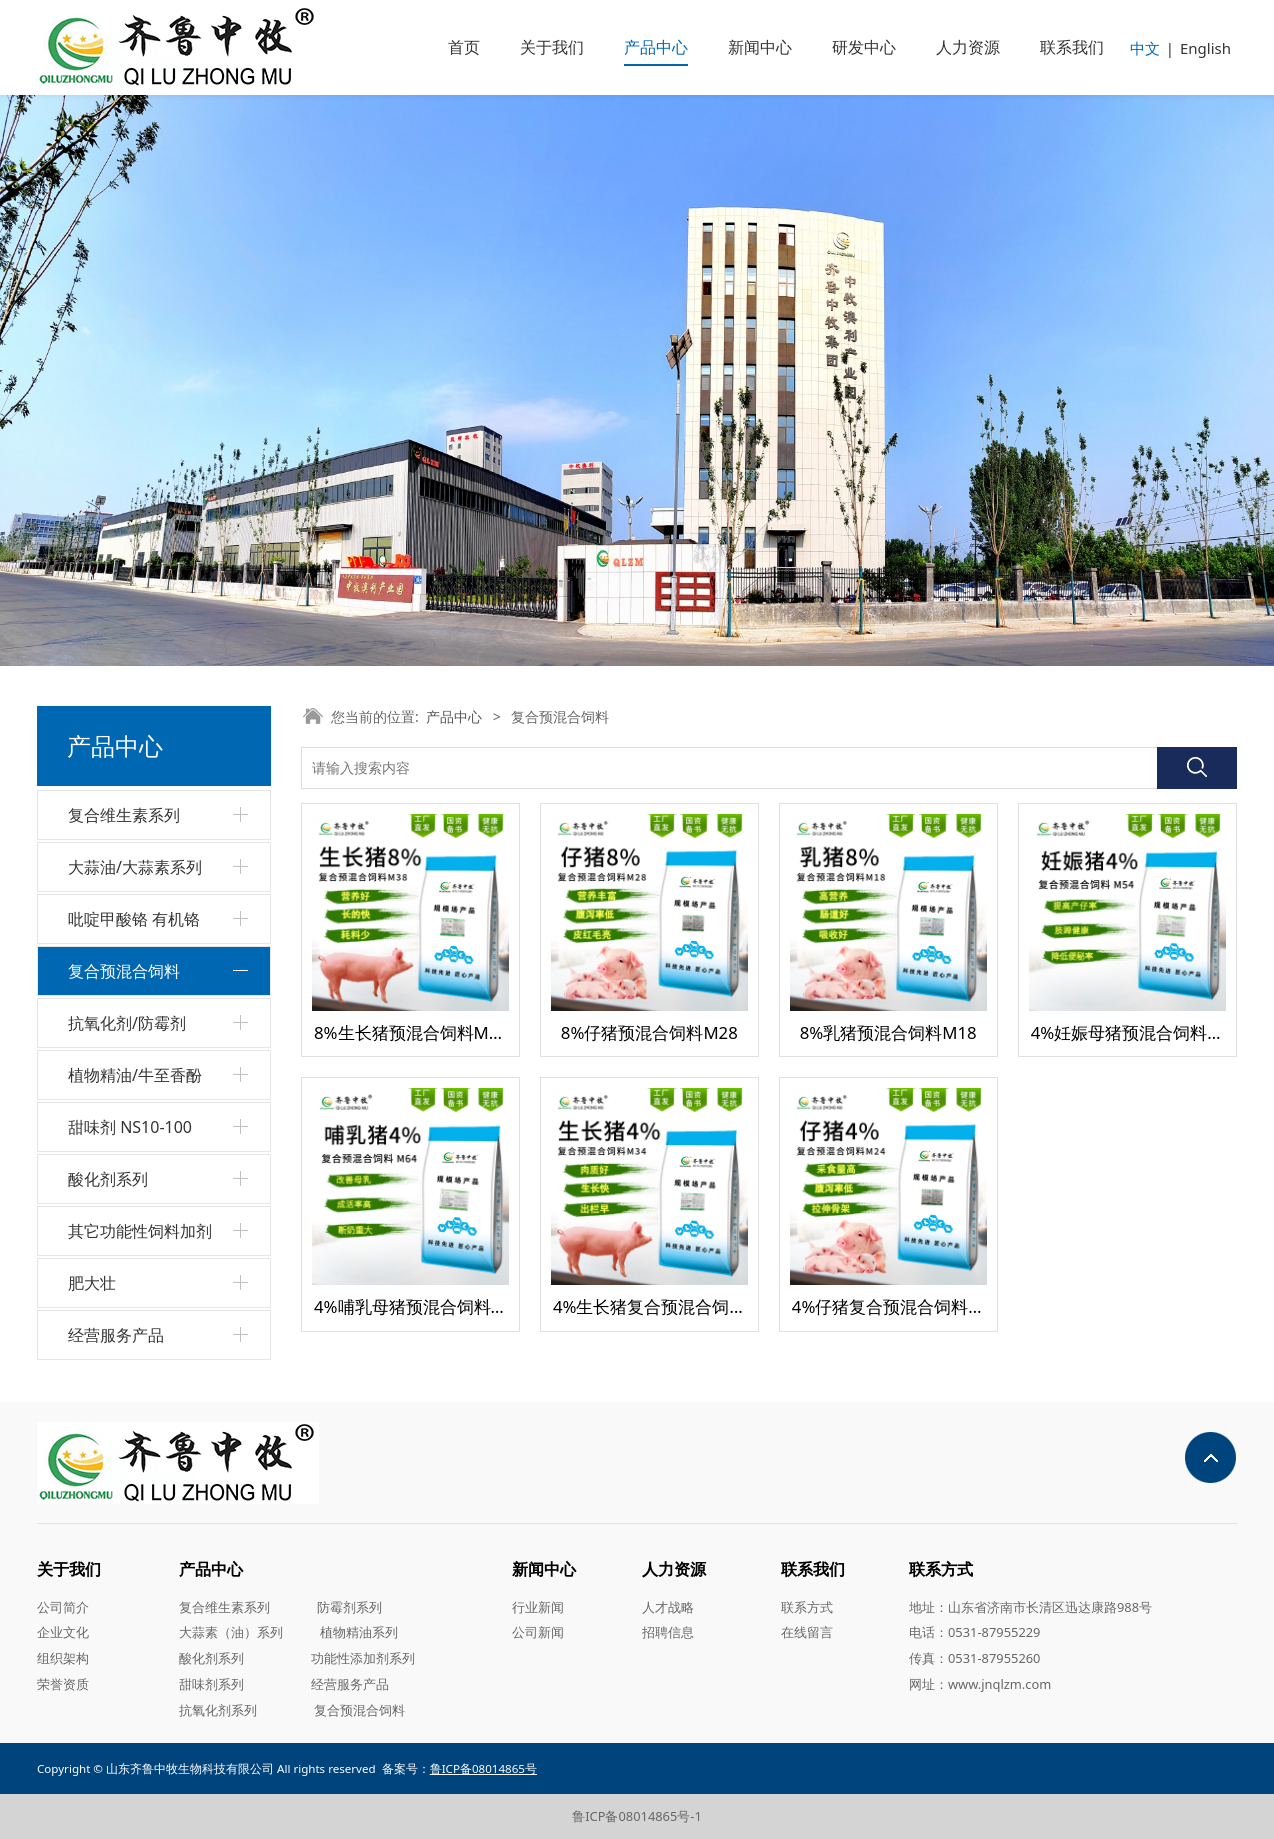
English (1205, 48)
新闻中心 (760, 47)
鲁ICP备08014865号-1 (637, 1816)
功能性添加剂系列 (363, 1658)
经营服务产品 (116, 1335)
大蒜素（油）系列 (231, 1632)
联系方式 (807, 1607)
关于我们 (552, 47)
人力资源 (968, 47)
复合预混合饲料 (124, 971)
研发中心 (864, 47)
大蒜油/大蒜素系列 (135, 867)
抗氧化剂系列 (218, 1710)
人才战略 (668, 1607)
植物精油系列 (359, 1632)
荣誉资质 (63, 1684)
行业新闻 (538, 1607)
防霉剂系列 (349, 1607)
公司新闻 (538, 1632)
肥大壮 (92, 1283)
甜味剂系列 (211, 1684)
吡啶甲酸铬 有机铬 (134, 919)
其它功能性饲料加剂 (140, 1231)
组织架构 (63, 1658)
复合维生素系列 (124, 815)
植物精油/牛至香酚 (135, 1075)
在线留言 (807, 1632)
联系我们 (1072, 47)
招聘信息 (668, 1632)
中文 (1145, 48)
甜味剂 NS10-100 (130, 1127)
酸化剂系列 (108, 1179)
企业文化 (63, 1632)
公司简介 (63, 1607)
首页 (464, 47)
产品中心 (656, 47)
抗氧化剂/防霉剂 (127, 1023)
